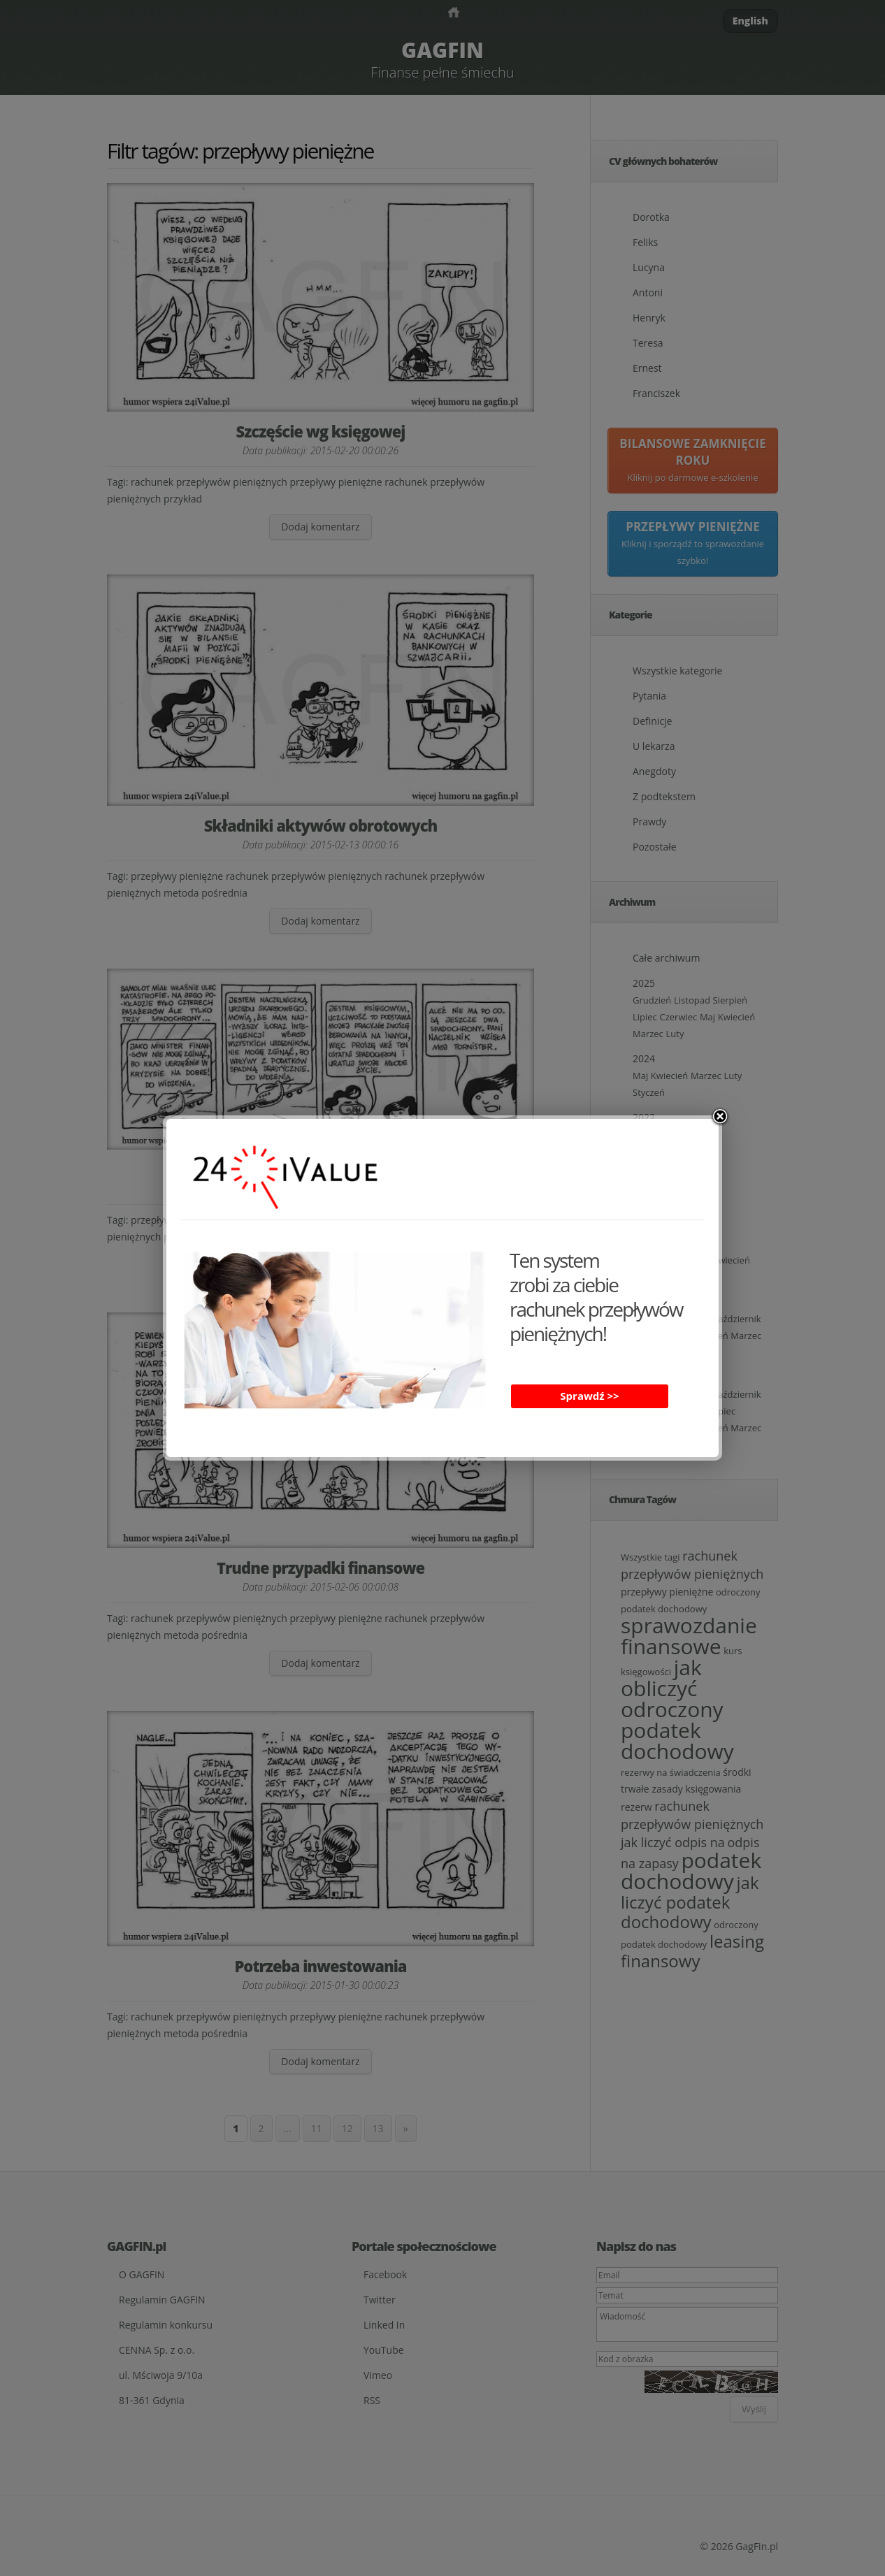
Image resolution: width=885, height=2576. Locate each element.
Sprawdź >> (589, 1396)
